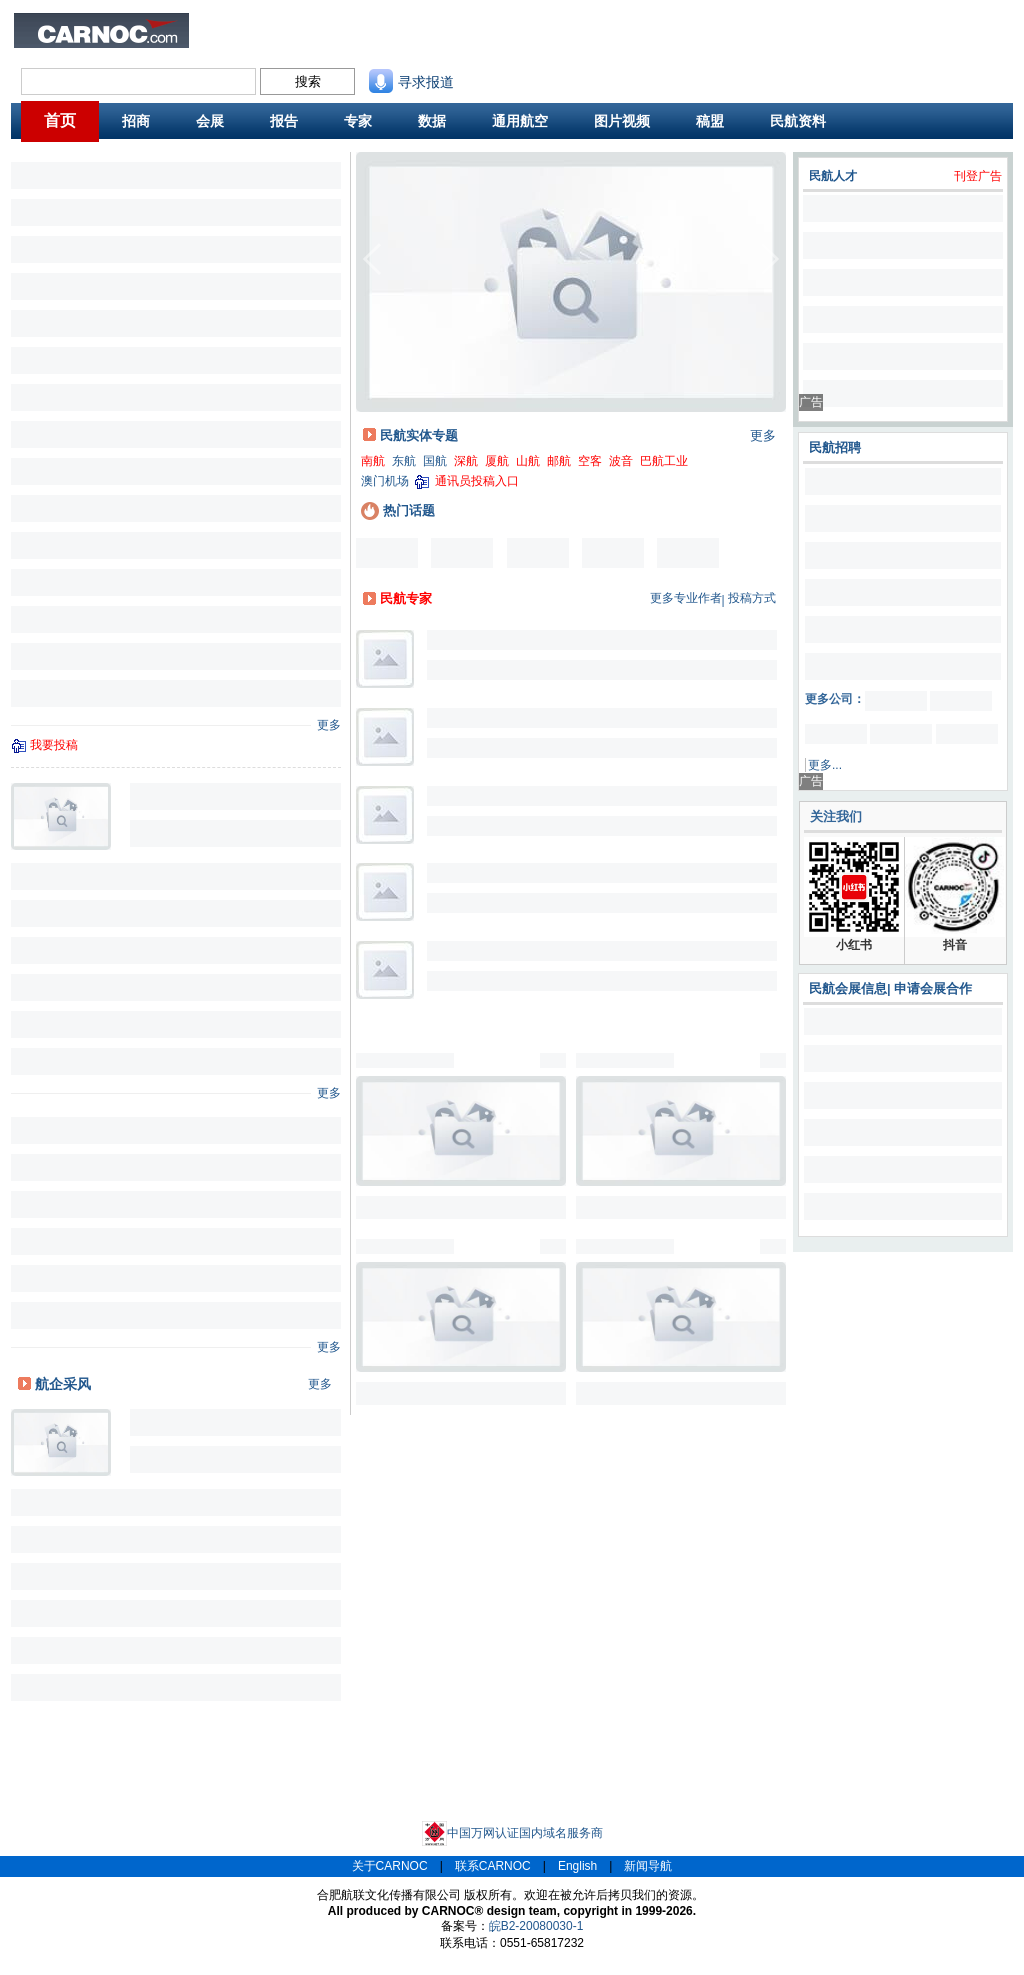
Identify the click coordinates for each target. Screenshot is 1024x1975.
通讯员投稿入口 (477, 481)
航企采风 (63, 1384)
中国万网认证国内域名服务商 (512, 1833)
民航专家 (406, 598)
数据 (432, 121)
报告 (284, 121)
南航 (373, 461)
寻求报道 (411, 82)
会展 (210, 121)
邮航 (559, 461)
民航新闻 (278, 26)
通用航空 (520, 121)
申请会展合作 (933, 988)
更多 (329, 725)
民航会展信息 (848, 988)
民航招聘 (354, 26)
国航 (435, 461)
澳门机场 (385, 481)
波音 (621, 461)
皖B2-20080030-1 (536, 1926)
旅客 (221, 43)
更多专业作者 (686, 598)
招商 (136, 121)
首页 (60, 120)
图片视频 (622, 121)
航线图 (424, 43)
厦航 (497, 461)
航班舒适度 (284, 43)
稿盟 (710, 121)
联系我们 (582, 26)
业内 (221, 26)
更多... (825, 765)
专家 (358, 121)
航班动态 (506, 43)
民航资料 (506, 26)
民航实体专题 (419, 435)
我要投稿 (54, 745)
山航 (528, 461)
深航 (466, 461)
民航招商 (430, 26)
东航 (404, 461)
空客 (590, 461)
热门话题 (398, 510)
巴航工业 (664, 461)
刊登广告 (978, 176)
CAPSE (350, 43)
